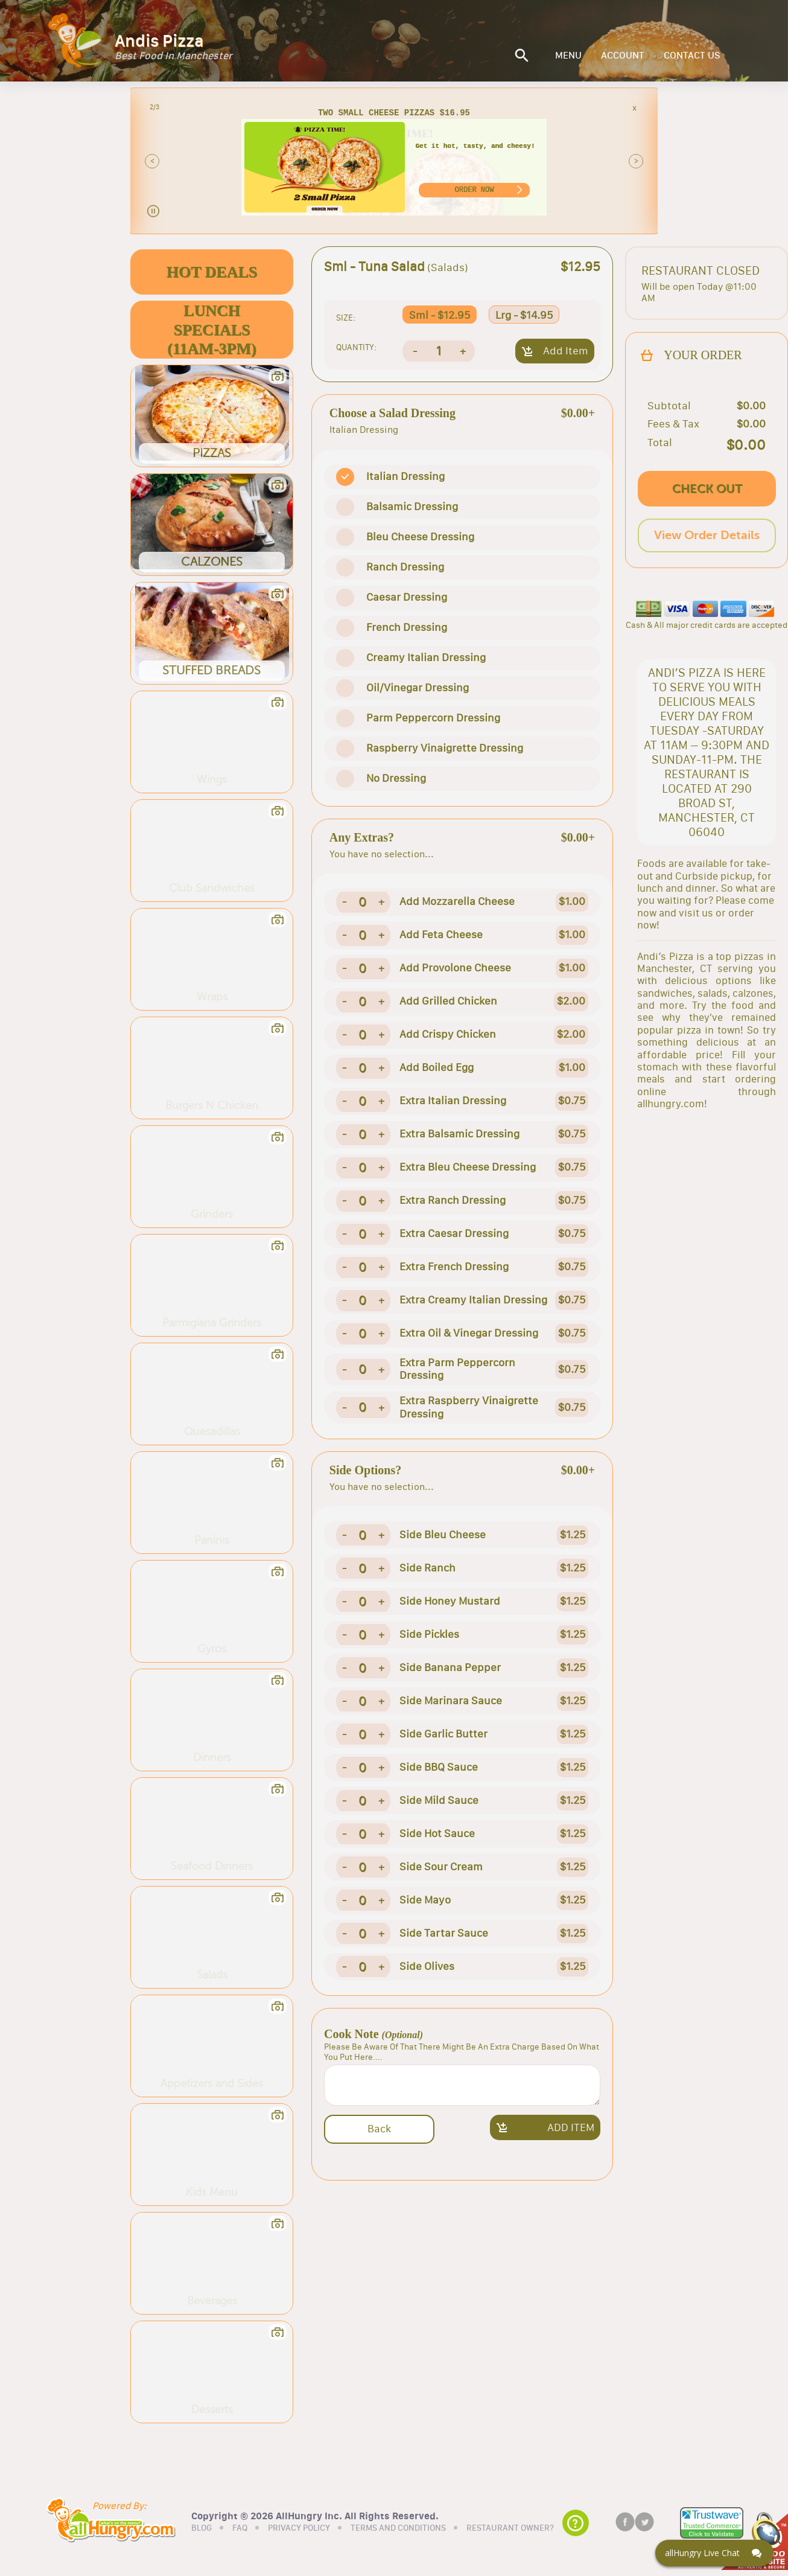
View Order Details (707, 535)
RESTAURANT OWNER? (510, 2528)
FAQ (239, 2528)
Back (379, 2128)
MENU (568, 55)
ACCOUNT (622, 55)
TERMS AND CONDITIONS (398, 2528)
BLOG (201, 2528)
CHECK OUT (707, 489)
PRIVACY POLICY (299, 2528)
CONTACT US (692, 55)
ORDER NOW (474, 190)
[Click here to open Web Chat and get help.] (714, 2553)
